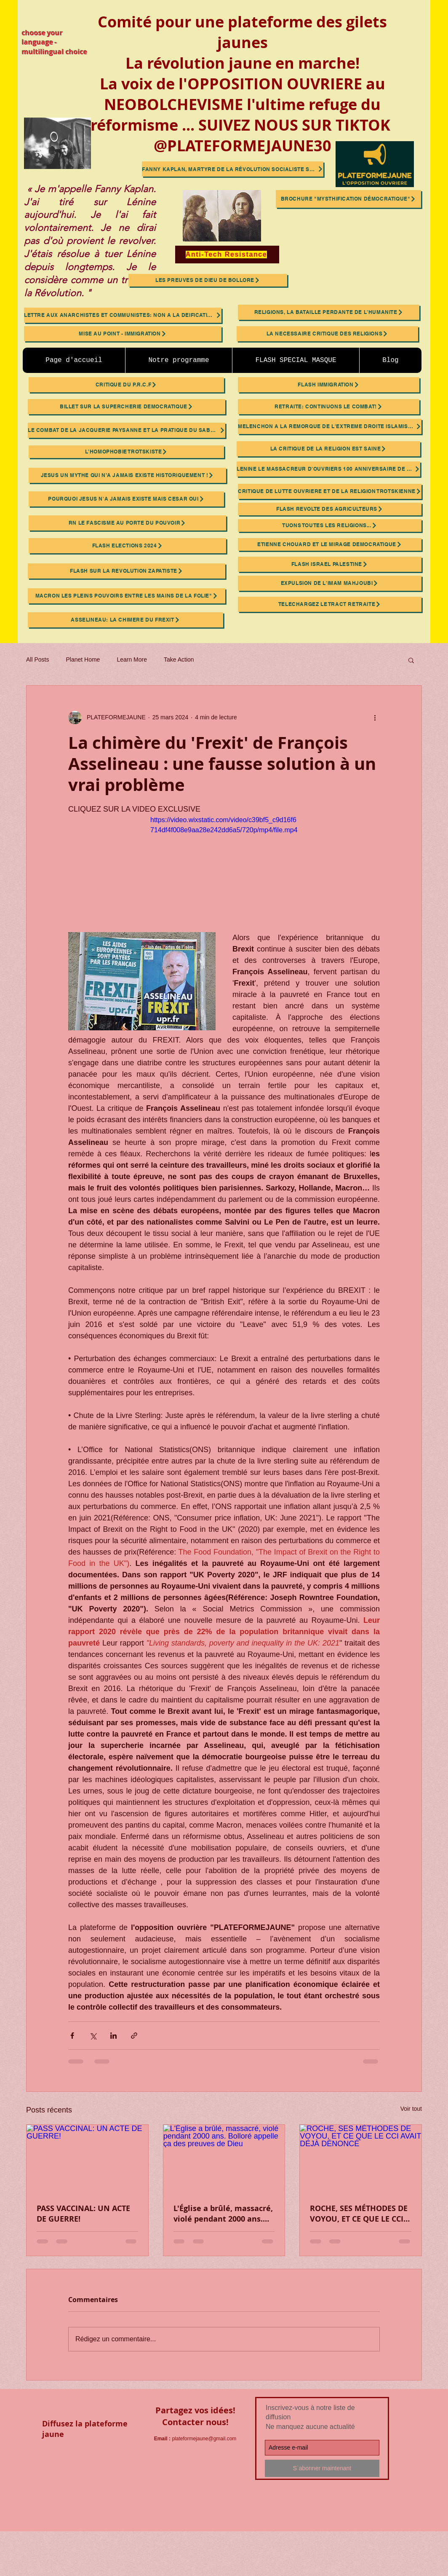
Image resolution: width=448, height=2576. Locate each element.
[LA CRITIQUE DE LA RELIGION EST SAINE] (328, 448)
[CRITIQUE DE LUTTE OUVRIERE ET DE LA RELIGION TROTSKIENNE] (329, 491)
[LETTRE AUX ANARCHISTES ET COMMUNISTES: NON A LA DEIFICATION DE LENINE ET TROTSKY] (122, 315)
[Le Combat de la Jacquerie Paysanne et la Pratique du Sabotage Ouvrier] (126, 430)
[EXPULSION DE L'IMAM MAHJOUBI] (329, 583)
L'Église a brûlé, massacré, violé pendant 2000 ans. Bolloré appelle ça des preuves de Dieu (223, 2213)
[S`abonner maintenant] (322, 2468)
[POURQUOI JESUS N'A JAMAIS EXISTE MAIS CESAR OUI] (126, 499)
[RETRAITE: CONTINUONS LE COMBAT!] (328, 406)
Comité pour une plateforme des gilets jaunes (242, 32)
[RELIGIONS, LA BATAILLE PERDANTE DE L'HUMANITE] (328, 312)
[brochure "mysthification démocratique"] (348, 199)
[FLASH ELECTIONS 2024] (127, 545)
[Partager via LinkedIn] (113, 2036)
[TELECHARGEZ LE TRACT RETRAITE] (329, 604)
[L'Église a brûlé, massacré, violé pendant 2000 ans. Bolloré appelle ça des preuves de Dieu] (224, 2159)
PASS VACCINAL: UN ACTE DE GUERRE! (83, 2213)
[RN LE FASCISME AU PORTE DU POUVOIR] (127, 523)
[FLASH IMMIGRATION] (328, 384)
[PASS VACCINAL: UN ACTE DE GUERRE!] (87, 2159)
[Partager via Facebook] (72, 2036)
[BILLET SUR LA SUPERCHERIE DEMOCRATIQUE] (126, 406)
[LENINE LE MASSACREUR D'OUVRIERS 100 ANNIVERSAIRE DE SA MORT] (328, 469)
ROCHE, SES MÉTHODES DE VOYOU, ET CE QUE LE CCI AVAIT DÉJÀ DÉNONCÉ (359, 2213)
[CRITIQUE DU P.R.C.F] (126, 384)
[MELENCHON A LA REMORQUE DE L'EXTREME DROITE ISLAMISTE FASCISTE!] (329, 426)
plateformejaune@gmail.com (204, 2439)
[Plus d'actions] (375, 718)
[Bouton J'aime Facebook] (92, 2487)
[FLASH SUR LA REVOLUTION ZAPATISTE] (126, 571)
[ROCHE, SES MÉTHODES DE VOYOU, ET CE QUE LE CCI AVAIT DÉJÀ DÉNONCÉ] (360, 2159)
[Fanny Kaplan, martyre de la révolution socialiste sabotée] (232, 169)
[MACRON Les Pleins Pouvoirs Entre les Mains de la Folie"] (126, 595)
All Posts (37, 659)
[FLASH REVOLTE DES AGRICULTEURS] (329, 509)
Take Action (179, 659)
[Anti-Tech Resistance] (227, 254)
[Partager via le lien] (134, 2036)
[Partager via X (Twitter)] (93, 2036)
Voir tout (411, 2108)
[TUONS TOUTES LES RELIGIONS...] (329, 525)
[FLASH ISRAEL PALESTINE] (329, 564)
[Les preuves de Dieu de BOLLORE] (207, 280)
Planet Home (83, 659)
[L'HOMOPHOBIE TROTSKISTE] (126, 451)
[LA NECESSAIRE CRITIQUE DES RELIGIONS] (327, 333)
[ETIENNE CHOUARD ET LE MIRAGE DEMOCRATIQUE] (329, 544)
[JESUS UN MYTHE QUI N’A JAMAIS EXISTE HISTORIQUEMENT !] (127, 475)
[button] (411, 660)
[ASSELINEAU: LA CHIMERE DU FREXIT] (125, 619)
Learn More (132, 659)
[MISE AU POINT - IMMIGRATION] (122, 333)
